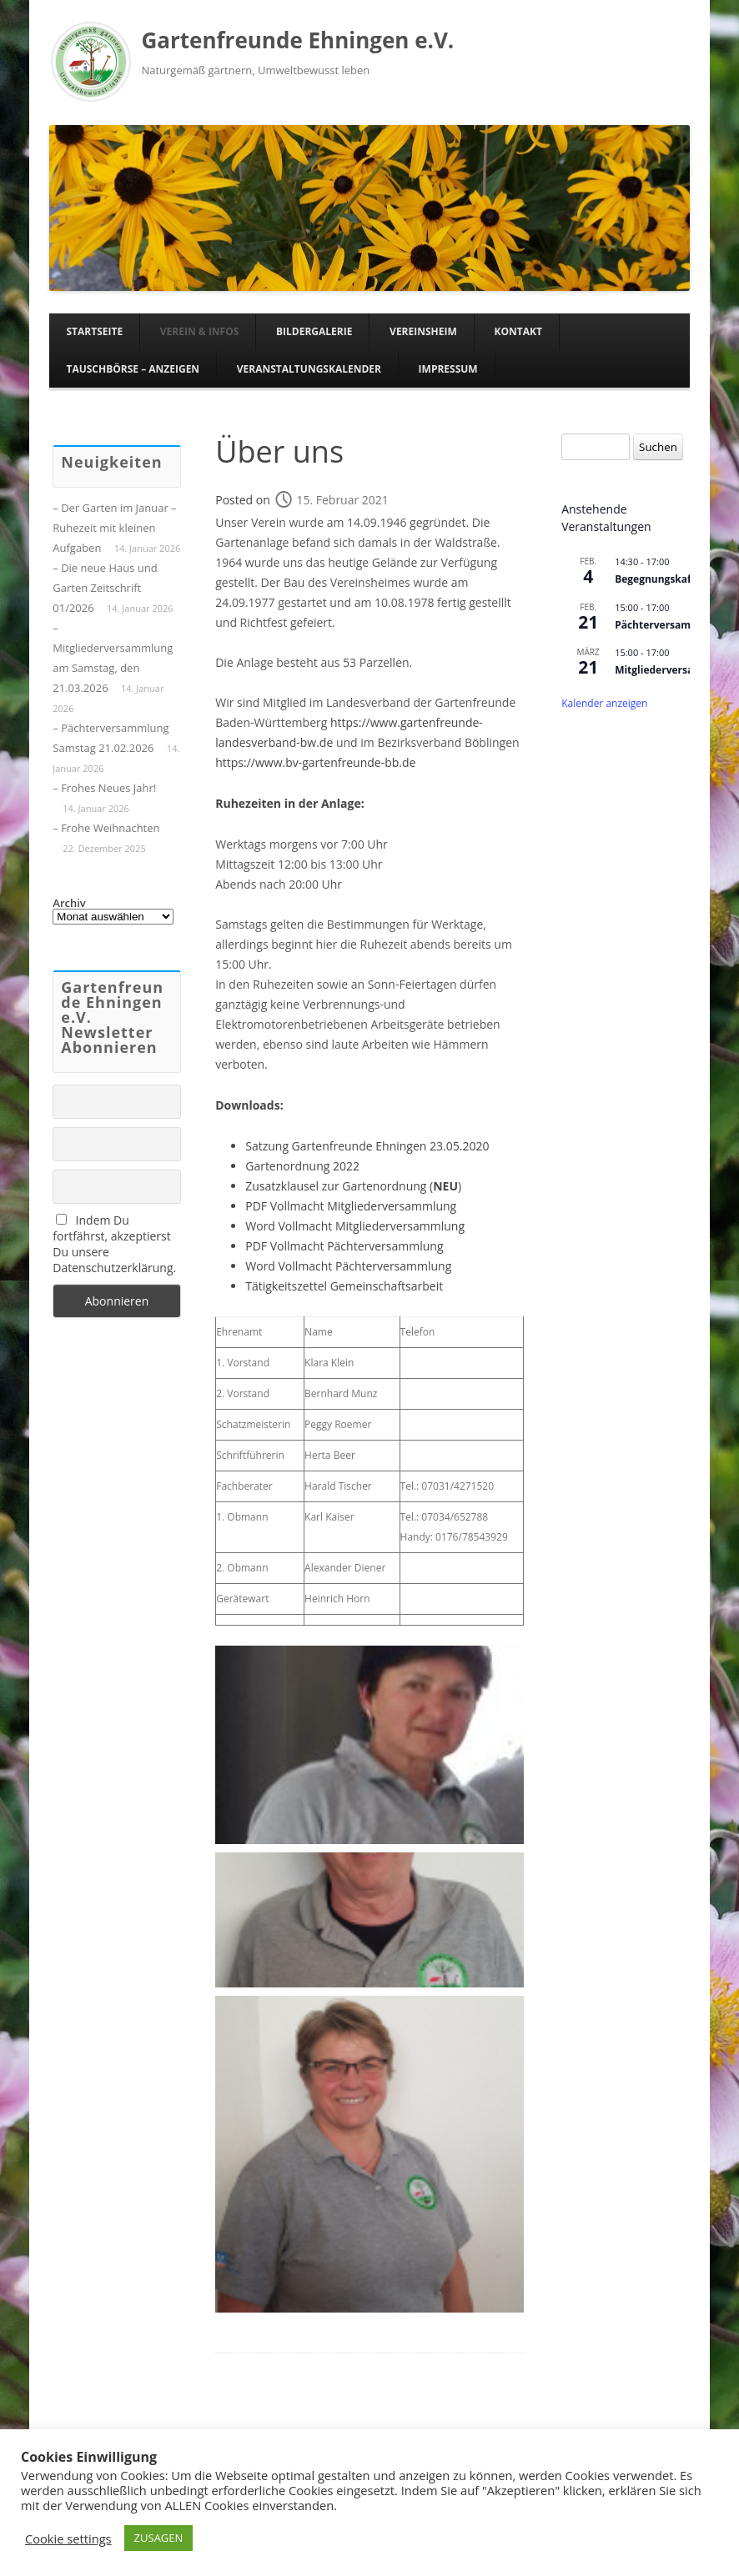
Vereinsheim (423, 331)
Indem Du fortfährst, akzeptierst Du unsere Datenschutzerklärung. (114, 1243)
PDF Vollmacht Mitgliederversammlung (350, 1206)
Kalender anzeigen (604, 703)
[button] (369, 1745)
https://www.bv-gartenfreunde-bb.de (315, 762)
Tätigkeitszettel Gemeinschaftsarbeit (344, 1286)
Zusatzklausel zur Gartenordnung (335, 1186)
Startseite (94, 331)
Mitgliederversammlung (400, 1226)
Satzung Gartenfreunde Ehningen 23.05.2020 (367, 1146)
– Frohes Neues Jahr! (104, 787)
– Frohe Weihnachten (106, 827)
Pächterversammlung (385, 1246)
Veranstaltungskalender (309, 369)
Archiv (69, 903)
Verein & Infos (199, 331)
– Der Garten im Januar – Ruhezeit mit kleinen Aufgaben (114, 527)
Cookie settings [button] (68, 2538)
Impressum (448, 369)
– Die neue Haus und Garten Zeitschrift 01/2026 (105, 587)
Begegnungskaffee (660, 579)
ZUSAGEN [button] (158, 2537)
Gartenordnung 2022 (302, 1166)
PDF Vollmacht (286, 1246)
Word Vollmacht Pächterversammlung (348, 1266)
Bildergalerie (314, 331)
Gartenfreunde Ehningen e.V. (297, 40)
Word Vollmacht (290, 1226)
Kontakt (517, 331)
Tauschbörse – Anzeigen (132, 369)
